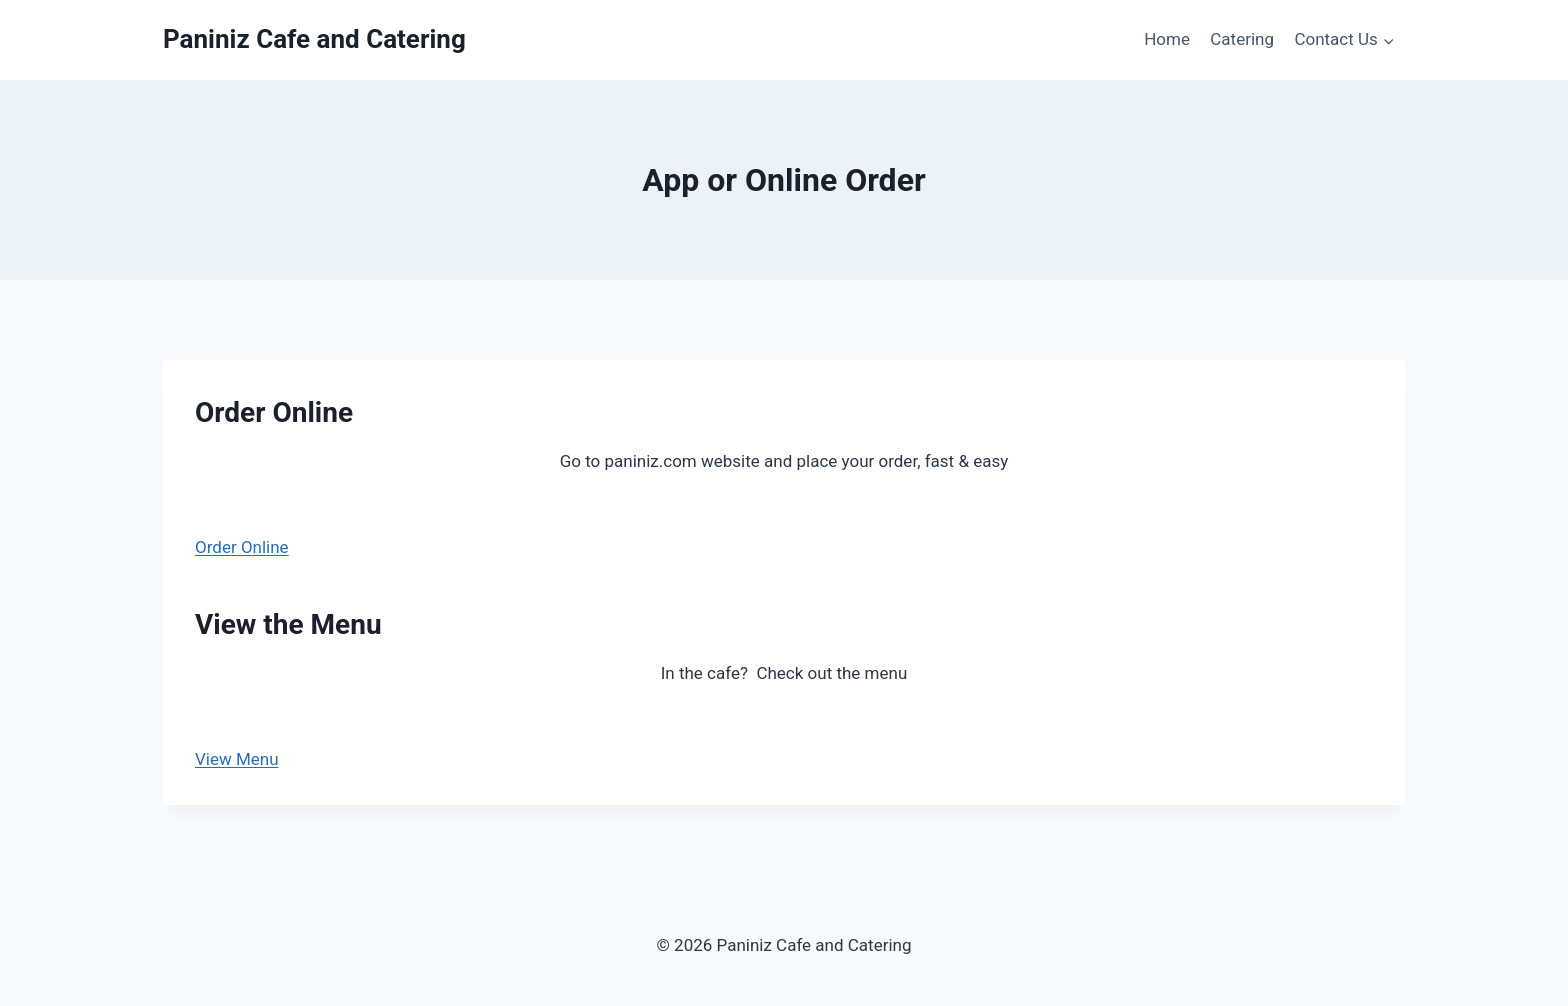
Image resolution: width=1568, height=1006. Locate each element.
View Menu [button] (237, 759)
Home (1167, 39)
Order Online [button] (242, 547)
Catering (1242, 39)
